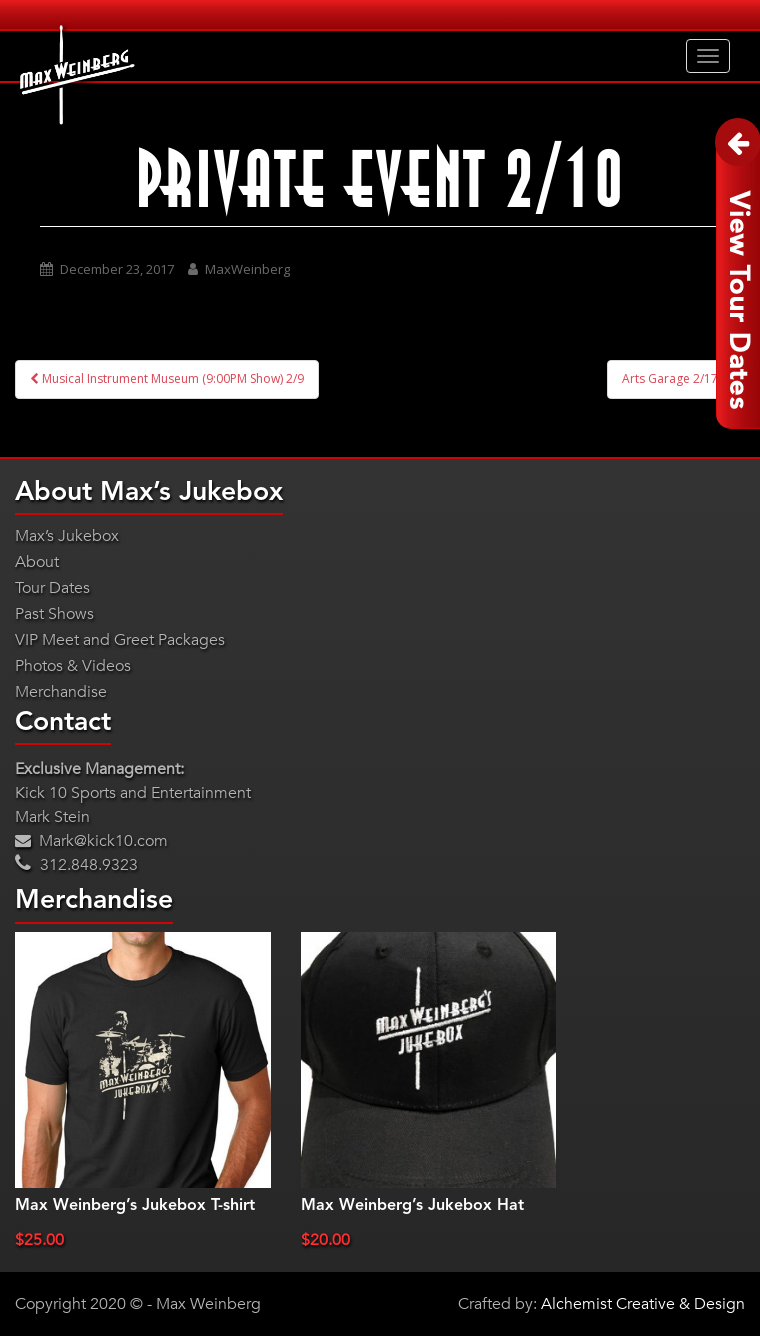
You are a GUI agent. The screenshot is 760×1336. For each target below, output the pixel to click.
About (37, 562)
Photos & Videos (73, 666)
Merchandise (61, 692)
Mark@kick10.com (91, 841)
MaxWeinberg (247, 269)
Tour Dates (52, 588)
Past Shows (54, 614)
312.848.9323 (76, 865)
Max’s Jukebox (67, 536)
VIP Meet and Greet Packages (120, 640)
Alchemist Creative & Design (643, 1304)
